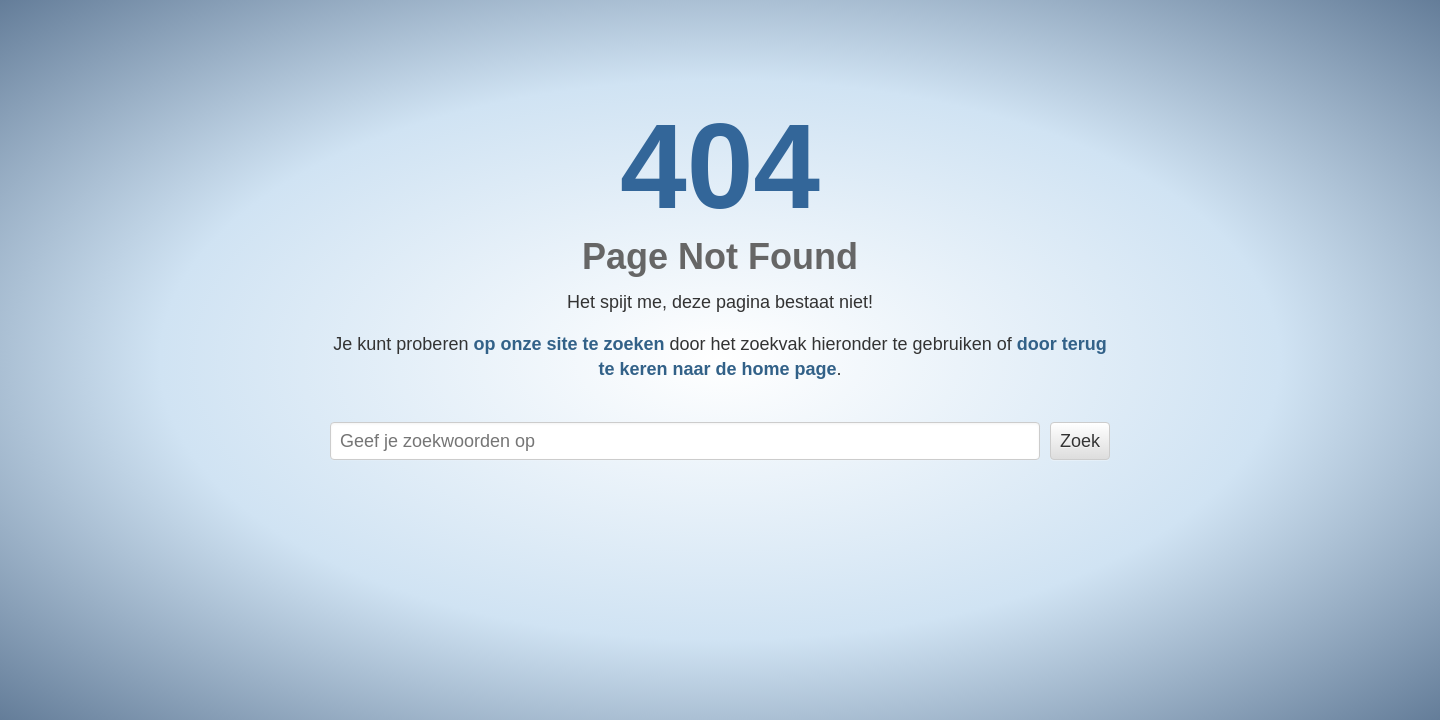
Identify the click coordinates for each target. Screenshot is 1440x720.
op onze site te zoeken (568, 344)
